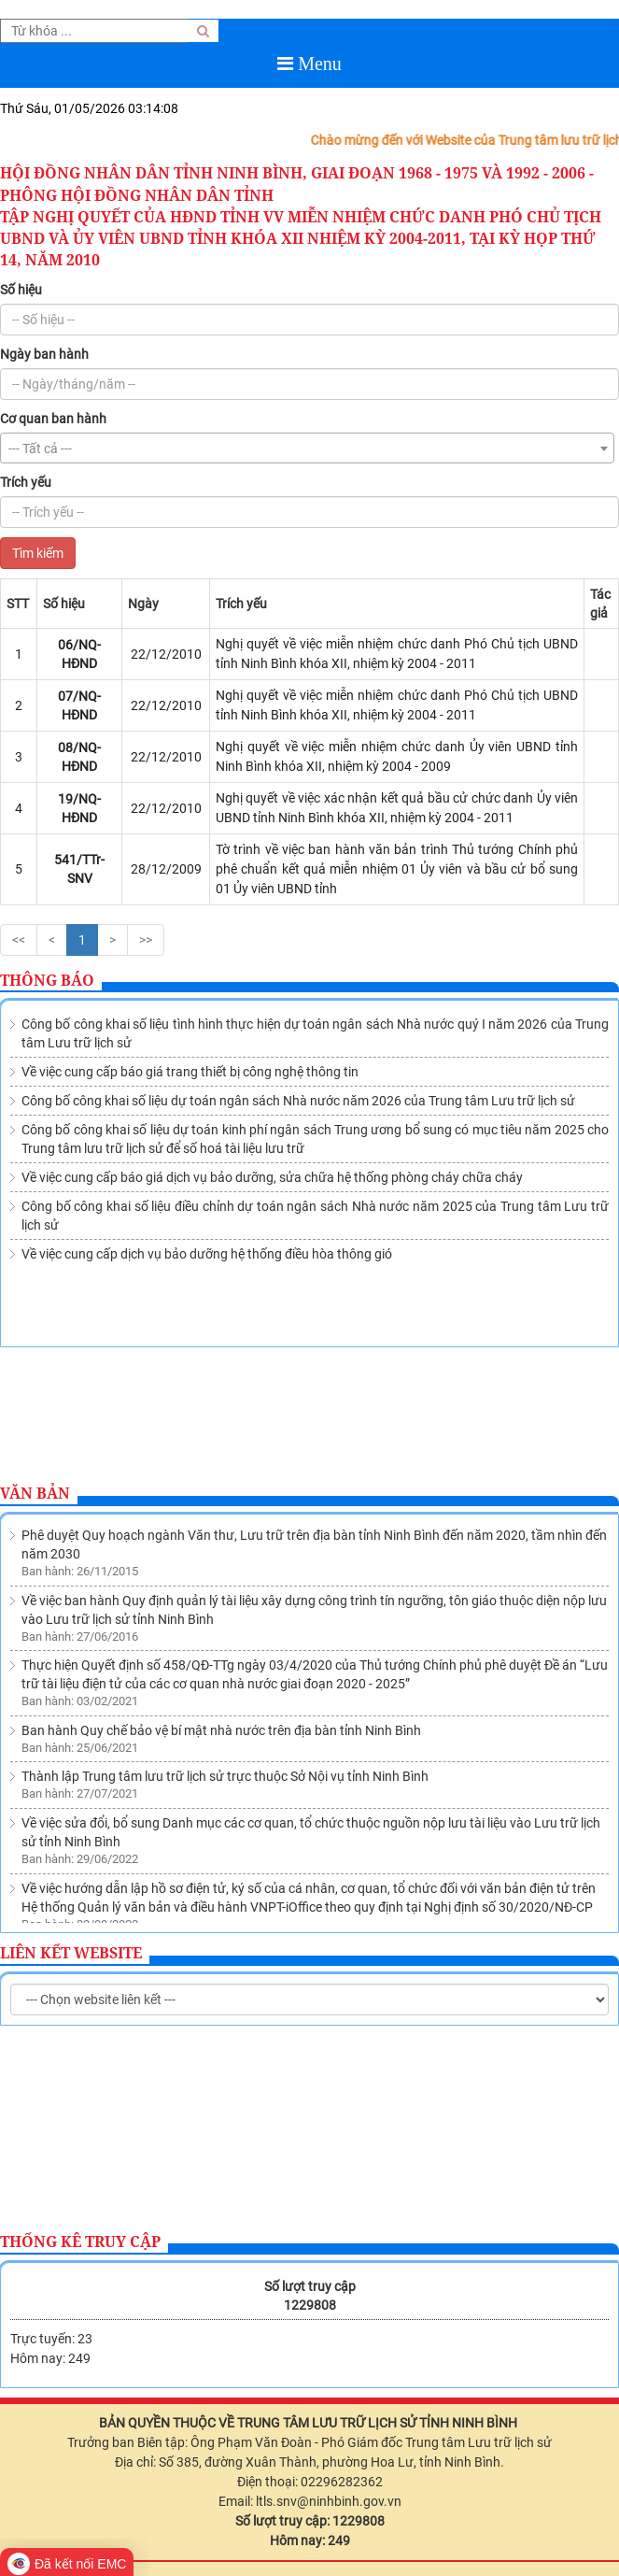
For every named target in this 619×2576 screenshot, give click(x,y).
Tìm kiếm (37, 553)
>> (145, 939)
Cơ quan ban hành (53, 418)
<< (18, 939)
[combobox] (307, 448)
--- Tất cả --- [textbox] (40, 448)
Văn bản (35, 1493)
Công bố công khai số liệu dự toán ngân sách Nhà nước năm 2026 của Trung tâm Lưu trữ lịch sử (298, 1100)
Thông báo (47, 980)
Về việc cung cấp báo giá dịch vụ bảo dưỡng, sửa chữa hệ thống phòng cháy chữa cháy (272, 1177)
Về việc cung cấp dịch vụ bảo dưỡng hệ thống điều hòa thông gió (206, 1253)
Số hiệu (21, 289)
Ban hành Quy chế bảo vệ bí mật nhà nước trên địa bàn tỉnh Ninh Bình (221, 1624)
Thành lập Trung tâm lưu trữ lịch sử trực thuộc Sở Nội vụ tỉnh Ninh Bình (225, 1670)
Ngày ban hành (44, 354)
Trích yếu (25, 482)
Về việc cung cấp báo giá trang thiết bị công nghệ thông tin (190, 1071)
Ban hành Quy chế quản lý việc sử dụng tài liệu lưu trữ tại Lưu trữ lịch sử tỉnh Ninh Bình (269, 1847)
